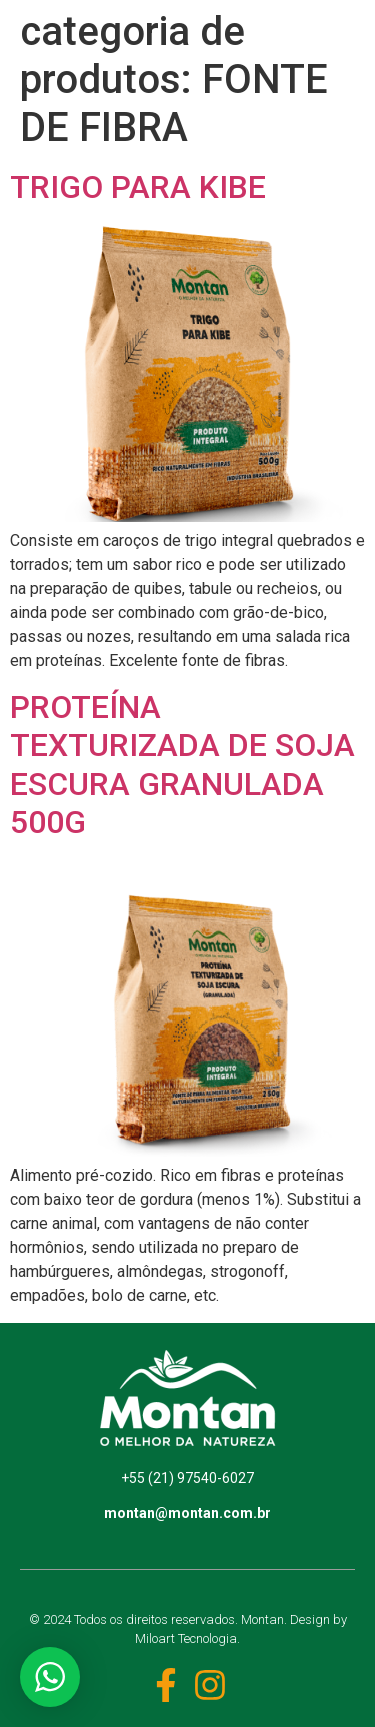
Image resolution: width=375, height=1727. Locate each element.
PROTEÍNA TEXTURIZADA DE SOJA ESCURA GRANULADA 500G (182, 764)
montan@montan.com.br (187, 1513)
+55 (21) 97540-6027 (187, 1478)
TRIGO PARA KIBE (138, 187)
